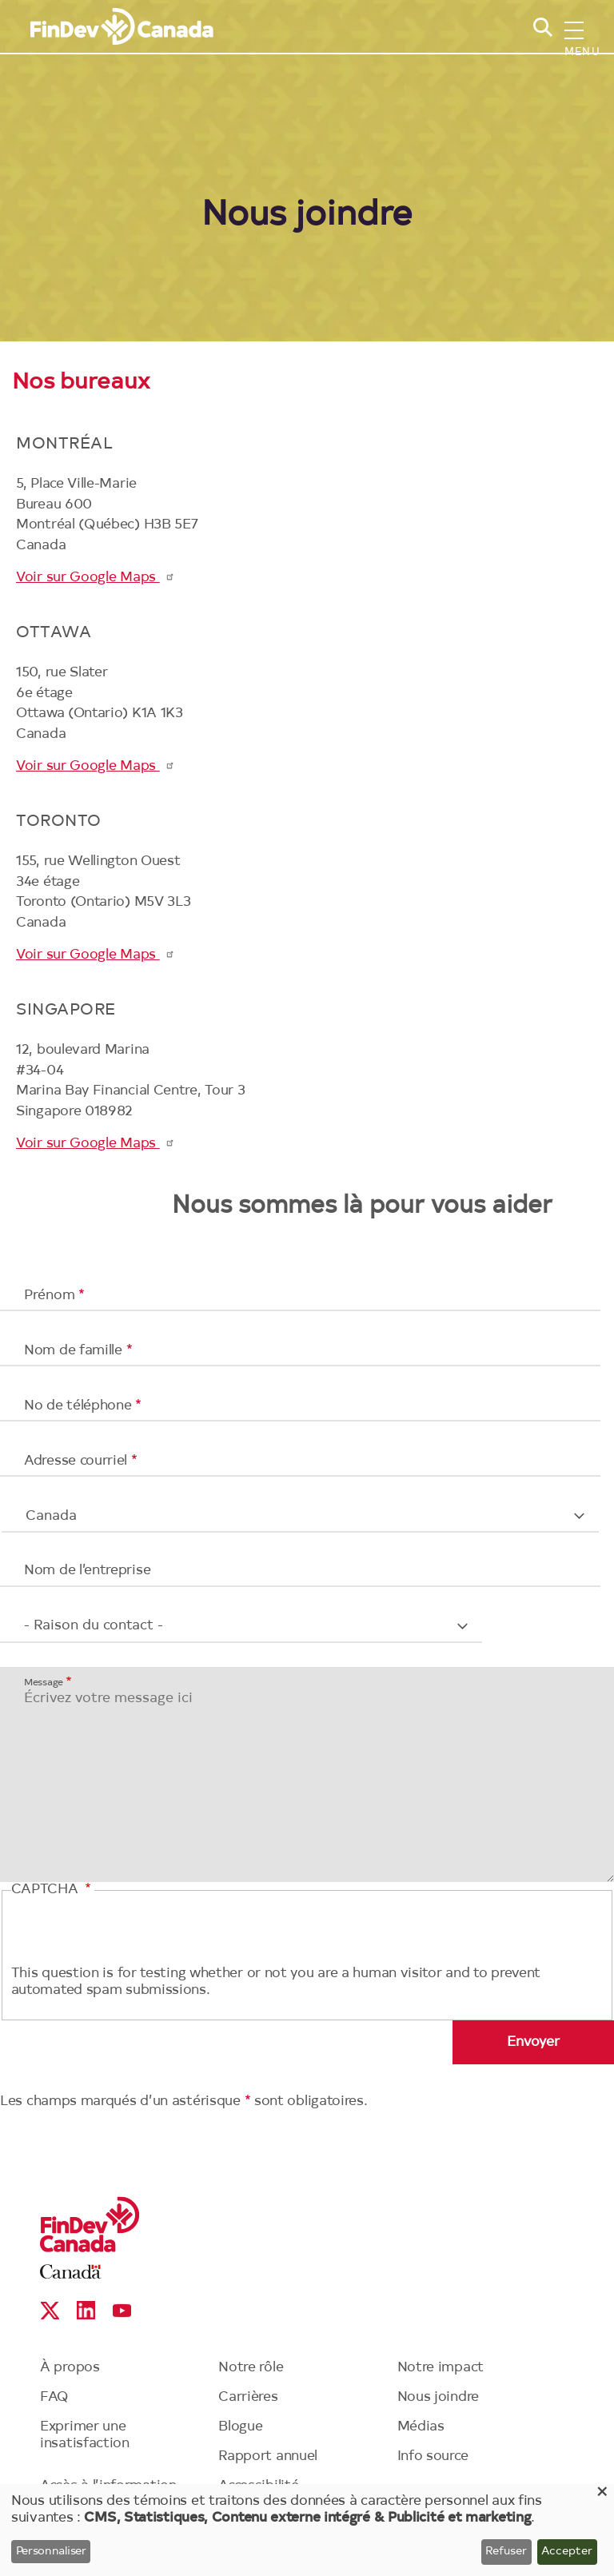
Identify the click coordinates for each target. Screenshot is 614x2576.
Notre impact (440, 2368)
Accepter (566, 2552)
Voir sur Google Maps (95, 577)
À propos (70, 2368)
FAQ (54, 2397)
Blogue (240, 2427)
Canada (71, 2271)
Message (43, 1682)
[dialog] (307, 2530)
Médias (421, 2427)
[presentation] (132, 1935)
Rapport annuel (267, 2456)
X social (50, 2310)
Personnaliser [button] (51, 2552)
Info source (432, 2456)
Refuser (506, 2552)
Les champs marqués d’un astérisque (122, 2101)
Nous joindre (438, 2397)
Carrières (247, 2397)
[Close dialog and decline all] (602, 2494)
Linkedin (86, 2310)
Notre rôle (250, 2368)
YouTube (122, 2310)
